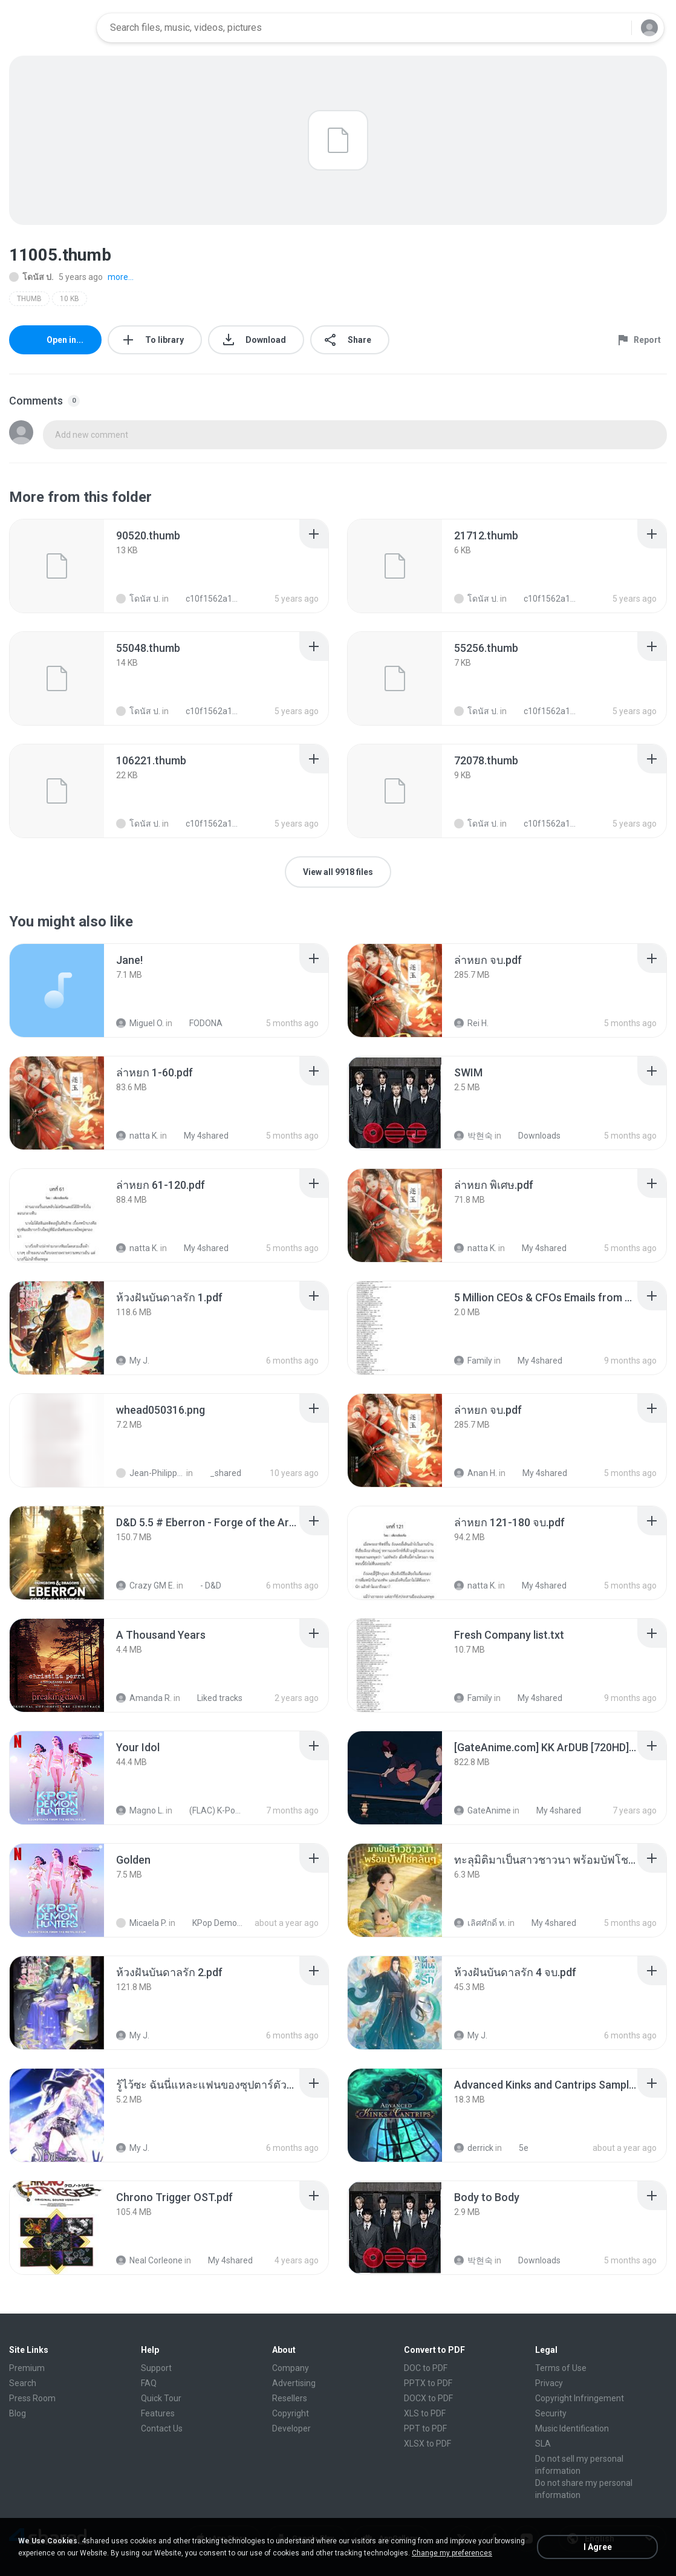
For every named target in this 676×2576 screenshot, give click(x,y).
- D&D (204, 1585)
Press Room (32, 2398)
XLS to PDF (425, 2413)
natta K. (137, 1135)
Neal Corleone (149, 2260)
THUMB (29, 298)
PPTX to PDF (428, 2383)
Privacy (549, 2383)
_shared (219, 1473)
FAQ (149, 2383)
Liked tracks (213, 1698)
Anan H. (475, 1473)
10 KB (69, 298)
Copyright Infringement (579, 2398)
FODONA (199, 1023)
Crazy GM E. (145, 1585)
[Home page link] (49, 27)
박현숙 (473, 1135)
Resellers (289, 2398)
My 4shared (200, 1135)
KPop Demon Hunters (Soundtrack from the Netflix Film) (213, 1923)
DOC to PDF (425, 2368)
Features (158, 2413)
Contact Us (162, 2428)
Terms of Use (561, 2368)
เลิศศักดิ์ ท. (480, 1923)
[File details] (57, 566)
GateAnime (482, 1810)
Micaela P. (141, 1923)
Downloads (533, 1135)
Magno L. (140, 1810)
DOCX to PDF (428, 2398)
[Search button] (614, 27)
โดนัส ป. (31, 277)
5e (516, 2148)
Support (156, 2368)
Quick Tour (161, 2398)
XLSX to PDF (427, 2443)
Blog (17, 2413)
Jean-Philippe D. (150, 1473)
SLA (543, 2443)
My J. (132, 1360)
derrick (473, 2148)
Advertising (294, 2383)
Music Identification (572, 2428)
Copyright (290, 2413)
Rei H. (471, 1023)
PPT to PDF (425, 2428)
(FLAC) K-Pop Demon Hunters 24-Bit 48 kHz (210, 1810)
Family (473, 1360)
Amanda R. (144, 1698)
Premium (27, 2368)
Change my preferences (452, 2553)
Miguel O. (140, 1023)
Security (551, 2413)
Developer (291, 2428)
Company (290, 2368)
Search (22, 2383)
